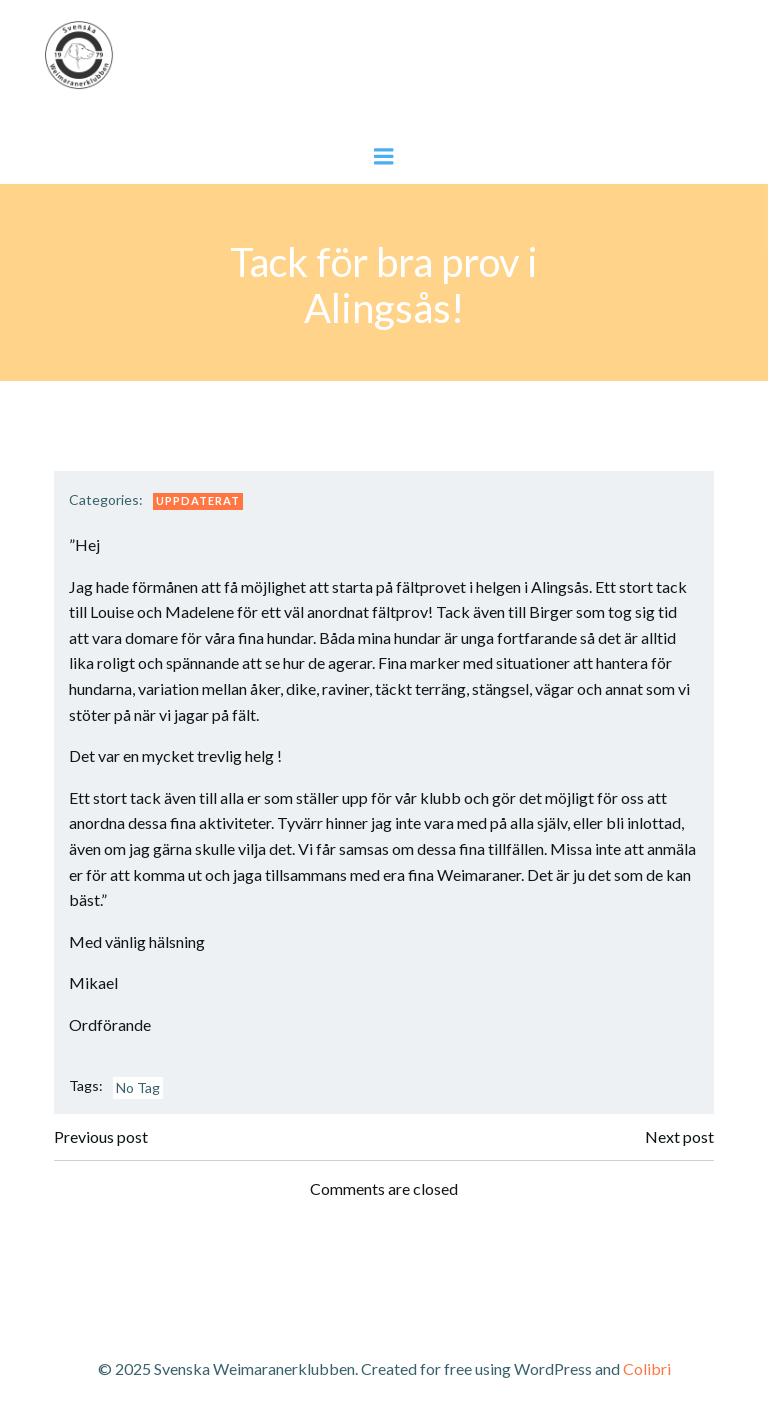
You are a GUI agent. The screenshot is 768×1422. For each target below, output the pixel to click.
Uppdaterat (198, 500)
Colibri (647, 1368)
